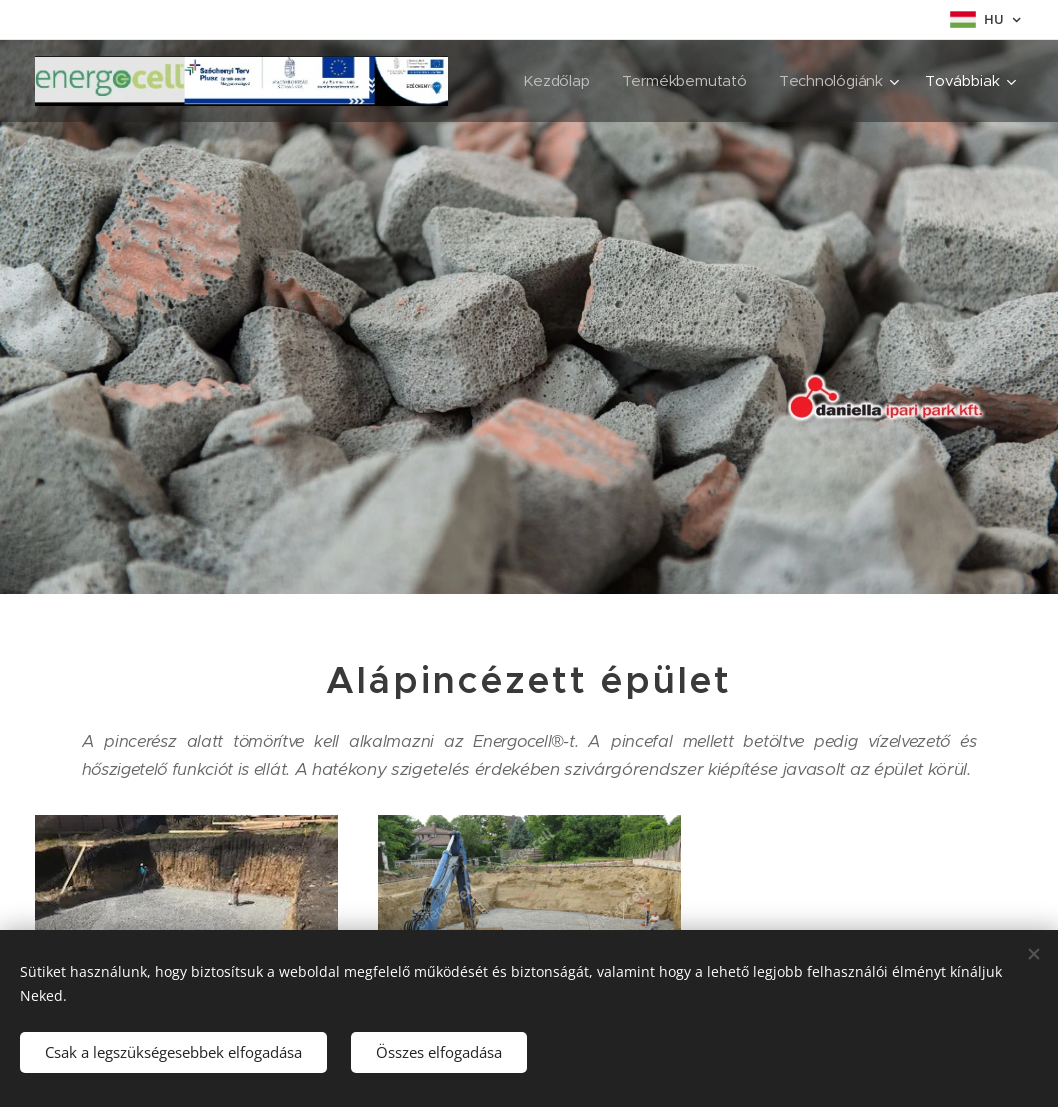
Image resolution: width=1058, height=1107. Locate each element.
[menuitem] (555, 81)
